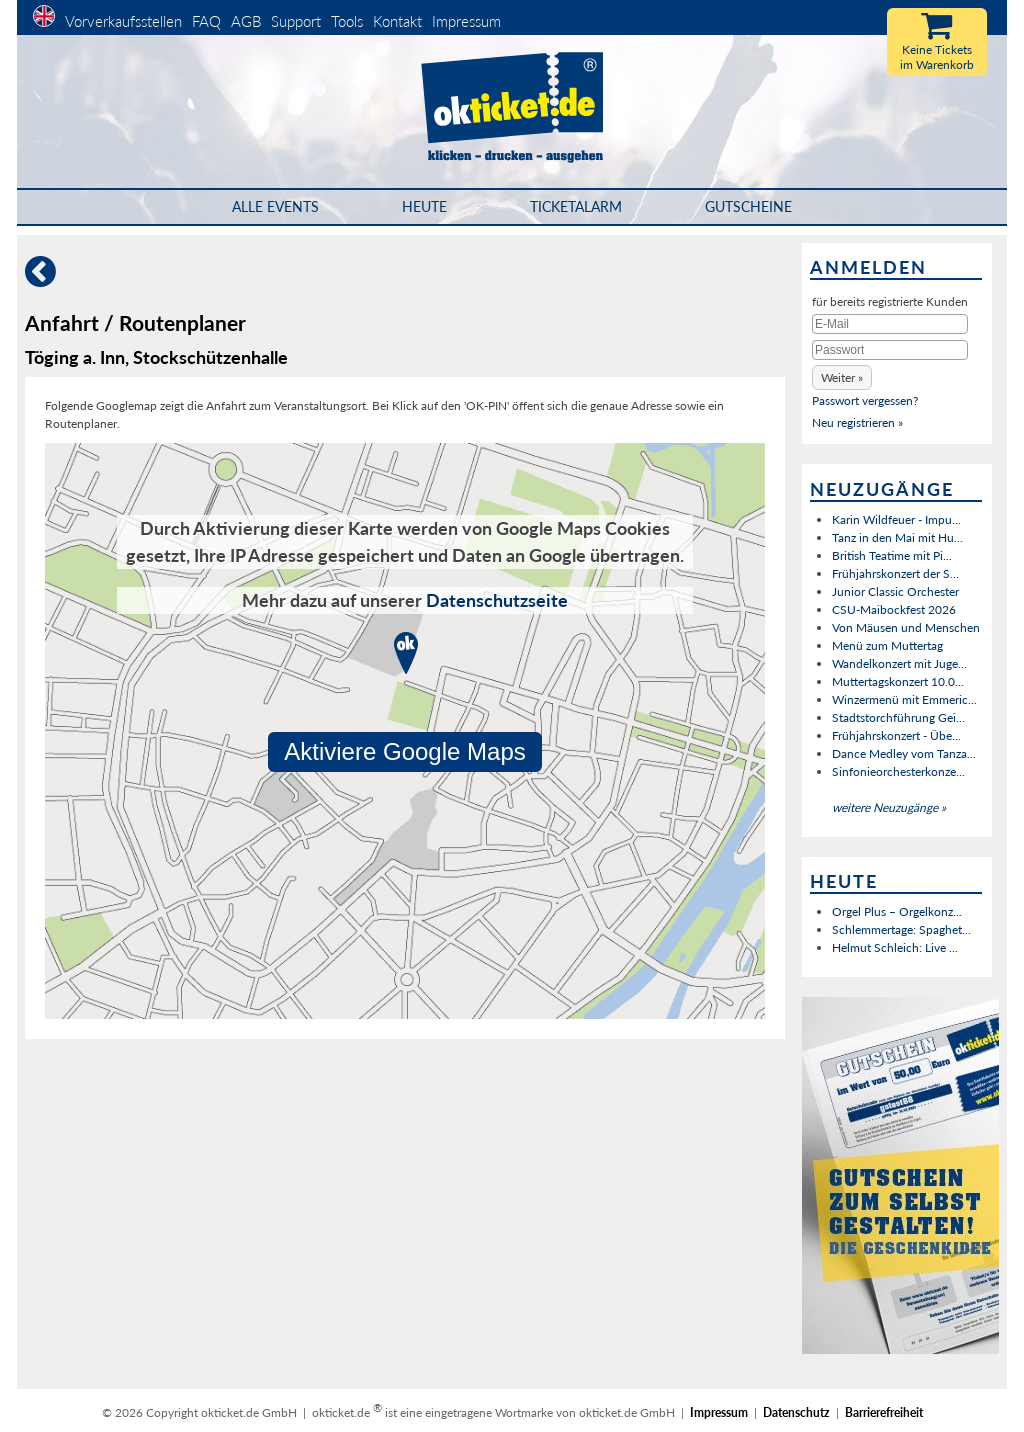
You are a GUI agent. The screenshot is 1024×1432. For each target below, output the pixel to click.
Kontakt (397, 21)
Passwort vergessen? (865, 400)
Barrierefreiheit (884, 1412)
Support (296, 21)
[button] (842, 377)
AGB (246, 21)
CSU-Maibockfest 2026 (894, 609)
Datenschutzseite (497, 600)
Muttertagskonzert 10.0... (898, 681)
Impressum (466, 21)
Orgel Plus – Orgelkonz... (897, 911)
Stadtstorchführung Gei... (898, 717)
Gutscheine (748, 206)
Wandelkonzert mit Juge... (899, 663)
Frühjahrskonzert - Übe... (896, 735)
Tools (347, 21)
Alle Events (275, 206)
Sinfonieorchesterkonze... (898, 771)
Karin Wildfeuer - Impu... (896, 519)
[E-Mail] (890, 324)
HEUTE (424, 206)
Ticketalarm (576, 206)
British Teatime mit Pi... (892, 555)
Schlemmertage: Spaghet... (901, 929)
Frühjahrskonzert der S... (895, 573)
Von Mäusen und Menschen (906, 627)
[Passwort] (890, 350)
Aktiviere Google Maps (405, 751)
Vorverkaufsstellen (123, 21)
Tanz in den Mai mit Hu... (897, 537)
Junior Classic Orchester (895, 591)
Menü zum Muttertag (887, 645)
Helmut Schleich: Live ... (895, 947)
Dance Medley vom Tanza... (904, 753)
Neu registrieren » (857, 422)
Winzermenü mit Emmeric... (904, 699)
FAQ (206, 21)
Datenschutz (796, 1412)
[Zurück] (40, 279)
